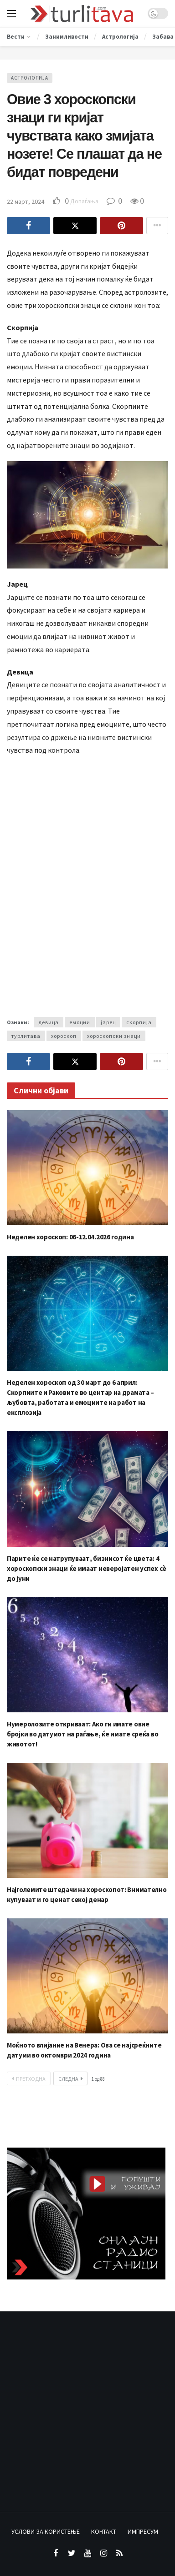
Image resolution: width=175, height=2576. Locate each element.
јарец (108, 1022)
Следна (70, 2078)
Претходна (29, 2078)
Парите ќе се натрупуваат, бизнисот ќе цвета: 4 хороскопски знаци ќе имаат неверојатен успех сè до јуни (86, 1568)
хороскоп (64, 1035)
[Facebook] (56, 2553)
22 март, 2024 (25, 201)
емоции (79, 1022)
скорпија (139, 1022)
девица (48, 1022)
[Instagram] (103, 2553)
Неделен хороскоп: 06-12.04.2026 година (70, 1237)
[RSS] (119, 2553)
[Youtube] (87, 2553)
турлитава (26, 1035)
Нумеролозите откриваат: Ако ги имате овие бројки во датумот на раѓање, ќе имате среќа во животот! (82, 1734)
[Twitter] (71, 2553)
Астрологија (29, 78)
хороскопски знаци (114, 1035)
